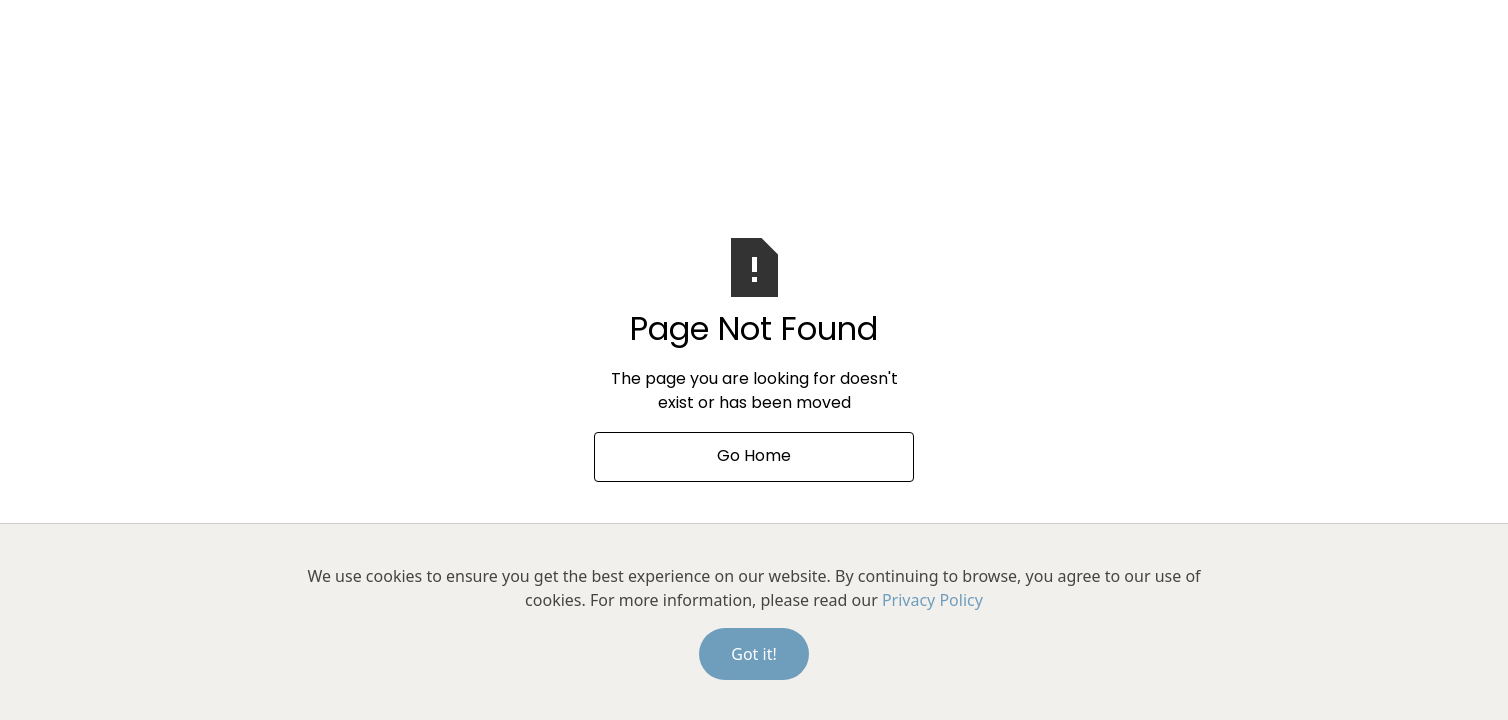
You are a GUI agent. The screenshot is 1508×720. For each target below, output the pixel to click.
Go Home (754, 457)
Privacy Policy (932, 600)
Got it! (753, 654)
